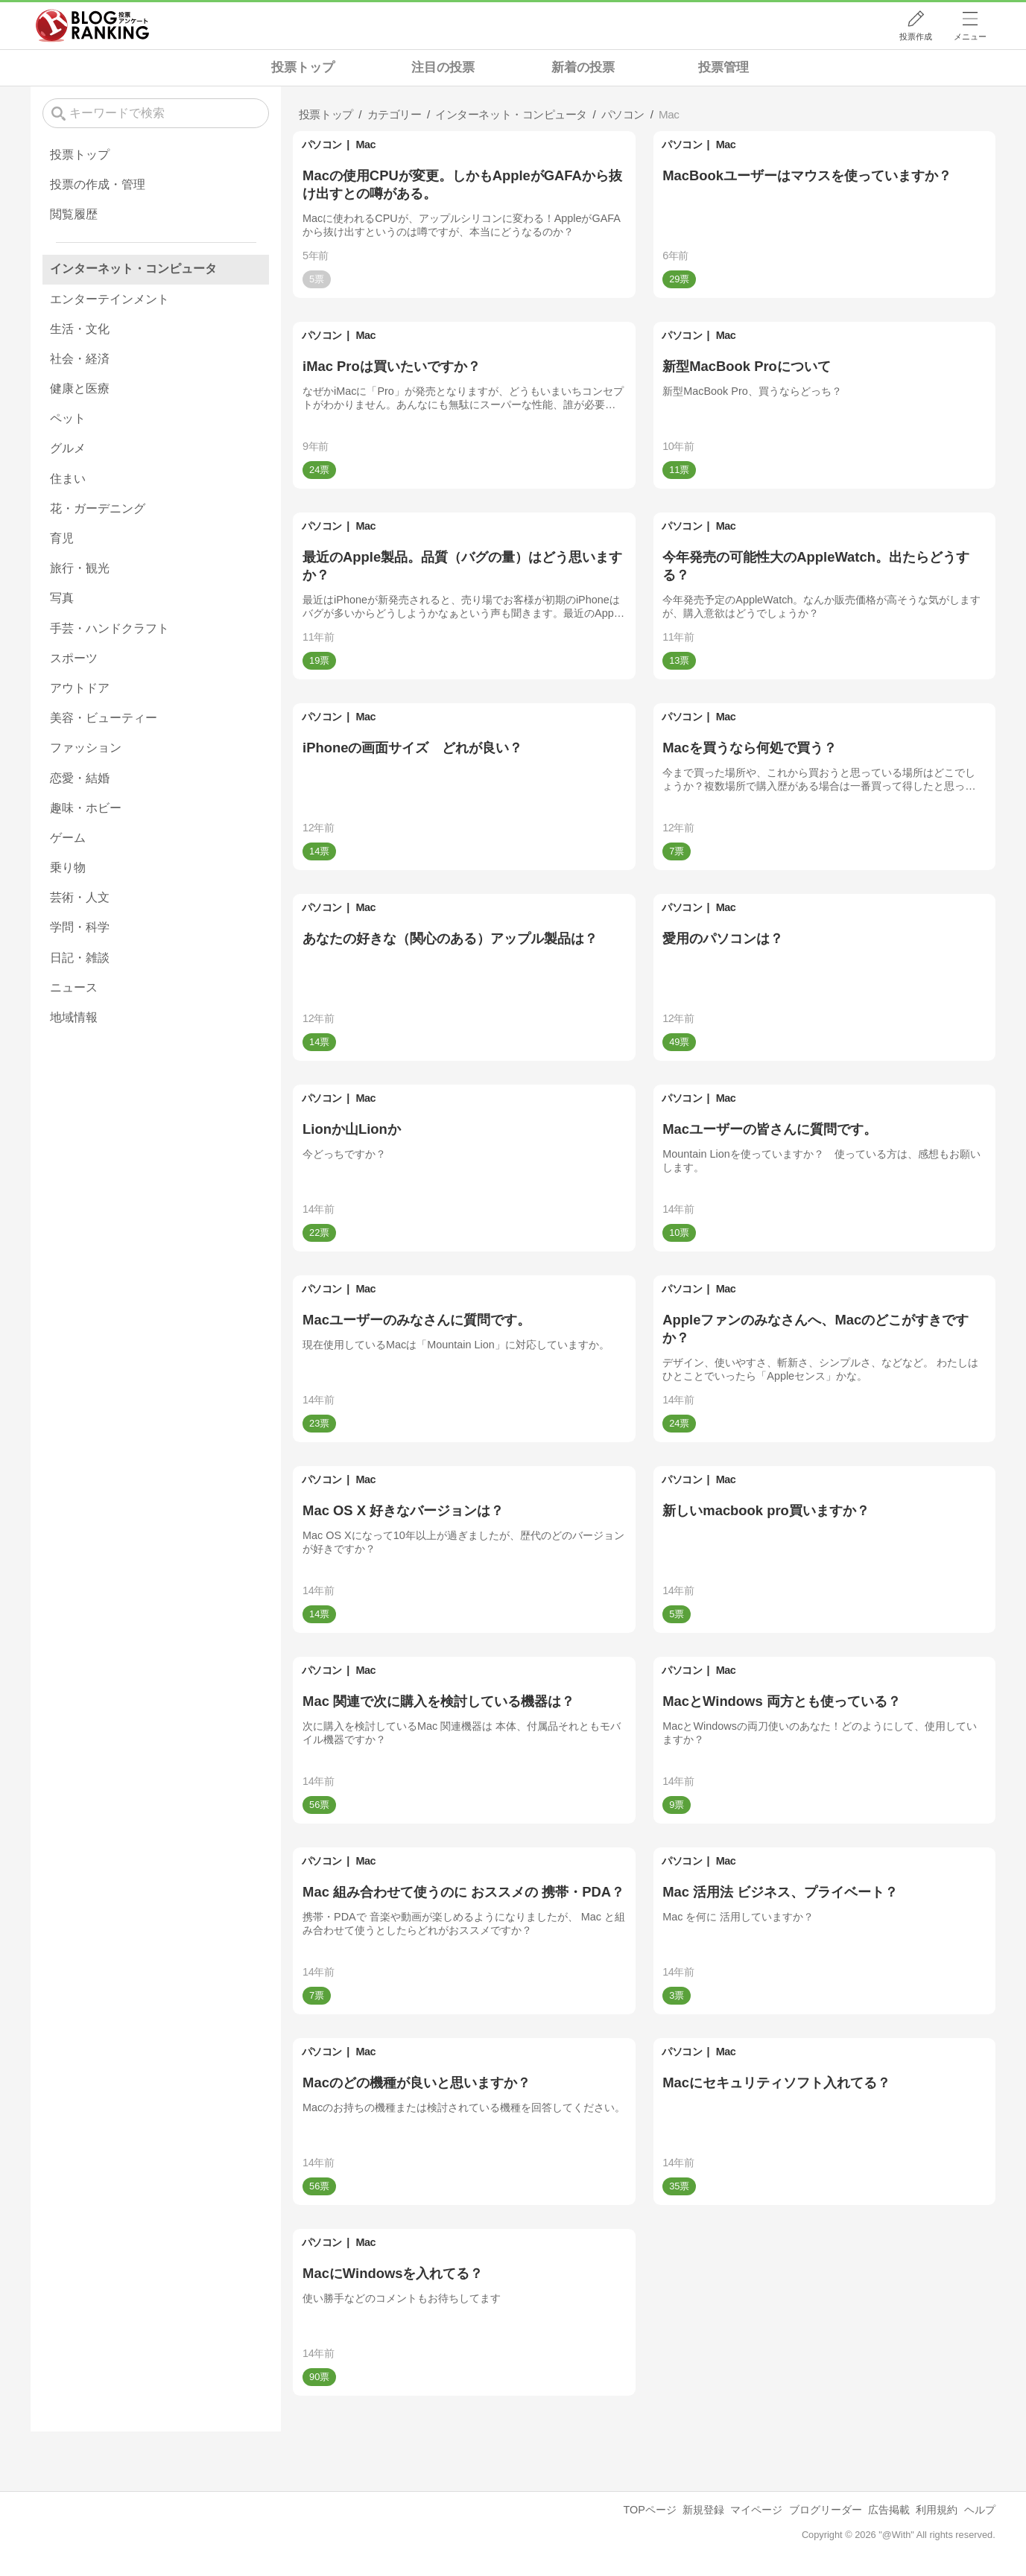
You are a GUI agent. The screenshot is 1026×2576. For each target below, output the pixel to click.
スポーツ (74, 658)
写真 (62, 597)
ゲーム (68, 837)
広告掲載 (889, 2510)
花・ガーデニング (97, 508)
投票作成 (915, 36)
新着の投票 (583, 67)
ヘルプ (979, 2510)
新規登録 (703, 2510)
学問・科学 (80, 927)
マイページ (756, 2510)
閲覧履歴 (74, 214)
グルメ (68, 448)
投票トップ (303, 67)
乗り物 (68, 867)
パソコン (322, 144)
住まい (68, 478)
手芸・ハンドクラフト (109, 628)
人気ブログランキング (92, 25)
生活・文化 (80, 329)
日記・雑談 (80, 957)
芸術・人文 (80, 897)
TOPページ (650, 2510)
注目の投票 (443, 67)
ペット (68, 418)
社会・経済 (80, 358)
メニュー (970, 36)
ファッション (85, 747)
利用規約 (936, 2510)
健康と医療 (80, 388)
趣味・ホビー (85, 808)
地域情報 (74, 1017)
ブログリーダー (825, 2510)
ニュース (74, 987)
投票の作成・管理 (97, 184)
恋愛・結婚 (80, 778)
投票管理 (723, 67)
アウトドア (80, 688)
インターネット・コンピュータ (133, 268)
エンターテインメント (109, 299)
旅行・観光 (80, 568)
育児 (62, 538)
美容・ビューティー (103, 717)
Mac (366, 144)
